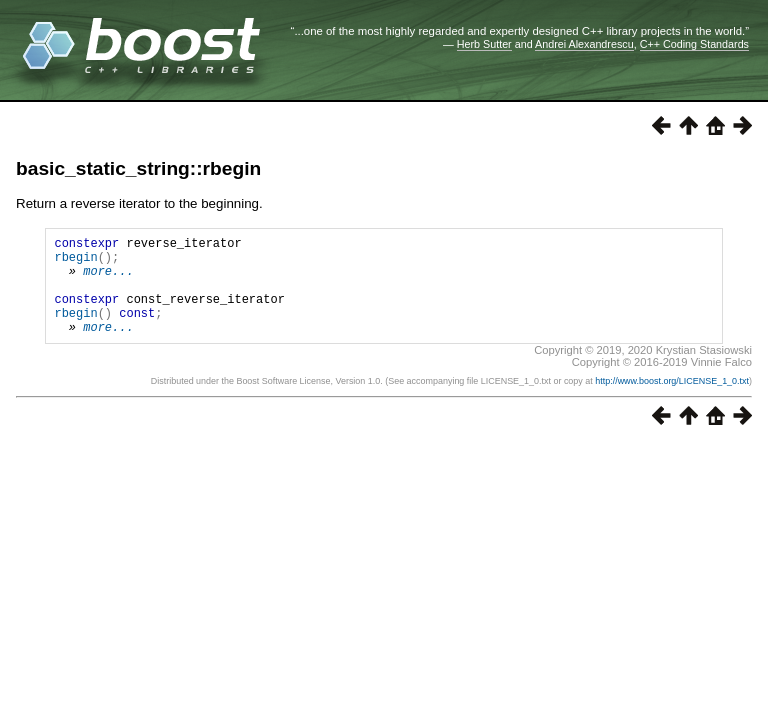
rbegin (75, 262)
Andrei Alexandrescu (584, 44)
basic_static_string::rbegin (138, 168)
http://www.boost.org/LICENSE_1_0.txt (672, 402)
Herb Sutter (484, 44)
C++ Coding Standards (694, 44)
